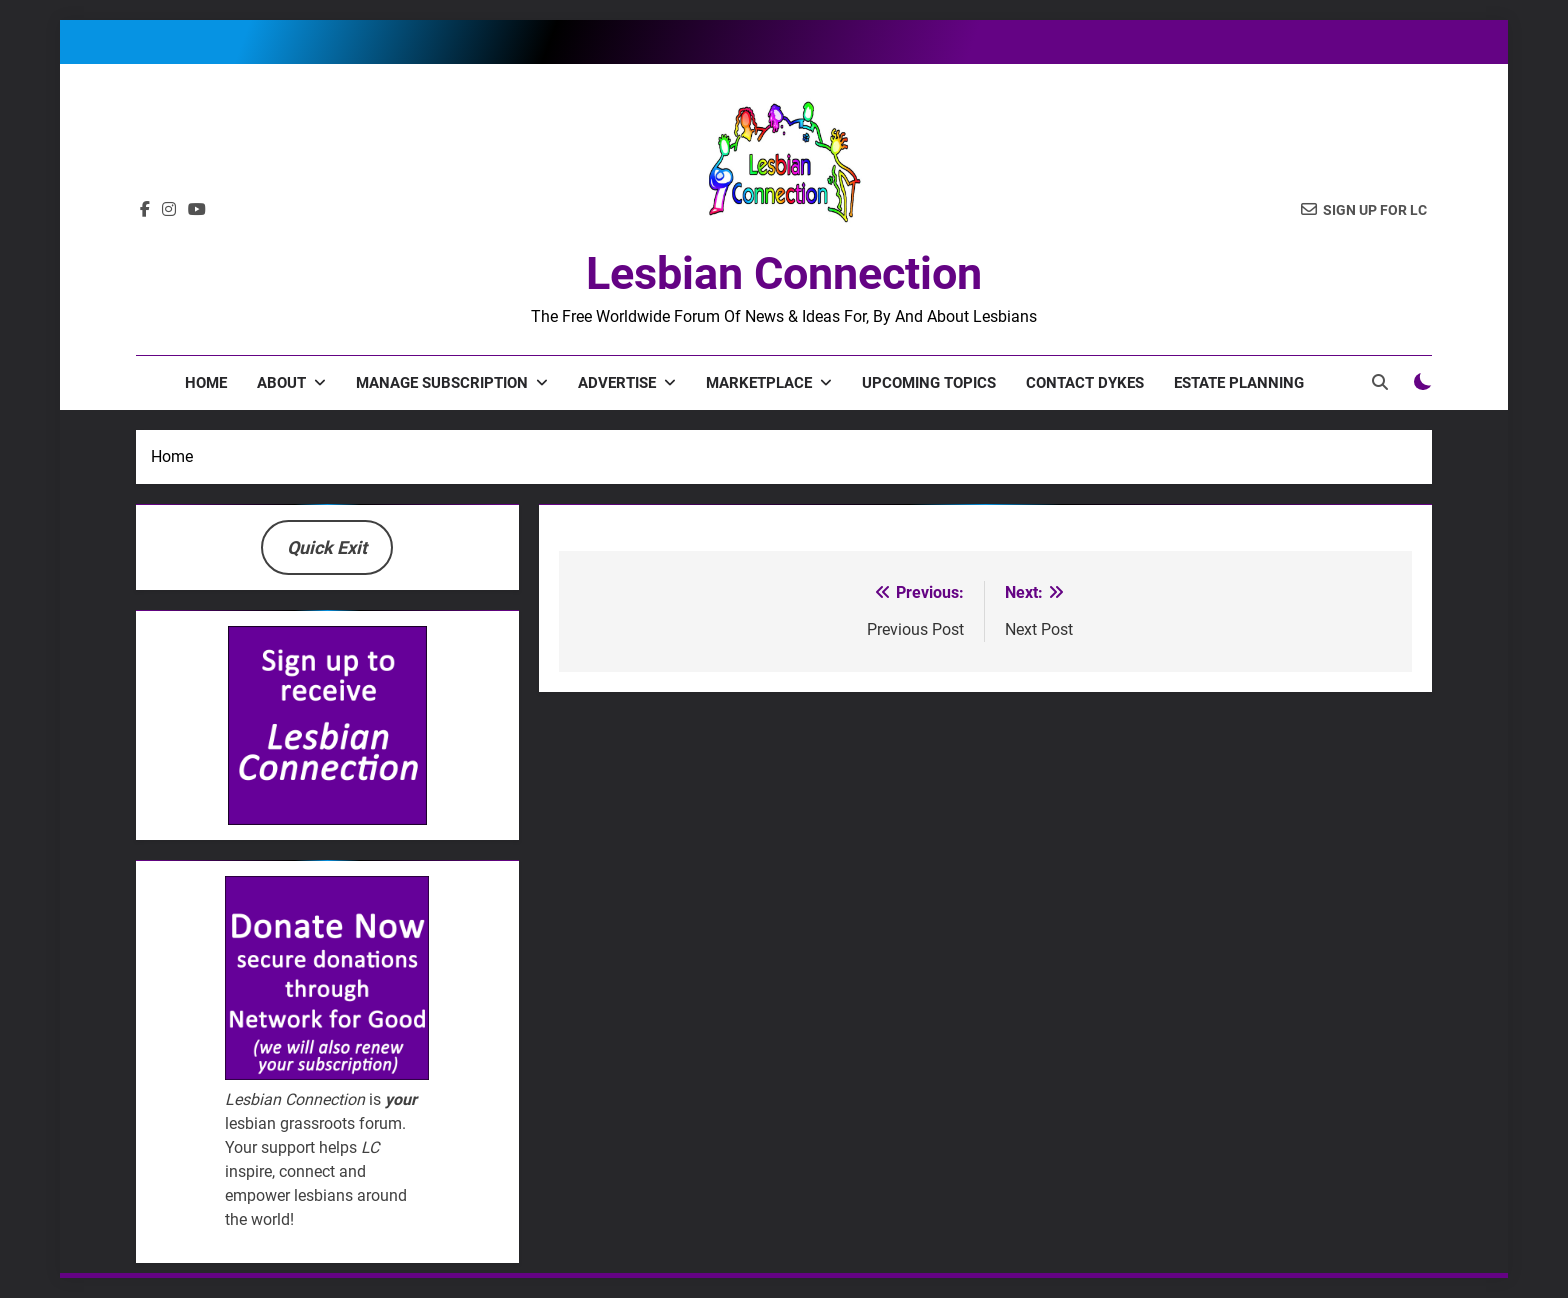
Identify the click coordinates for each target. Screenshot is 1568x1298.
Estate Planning (1239, 383)
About (281, 383)
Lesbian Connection (784, 273)
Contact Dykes (1085, 383)
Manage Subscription (442, 383)
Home (206, 383)
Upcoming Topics (929, 383)
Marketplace (759, 383)
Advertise (617, 383)
